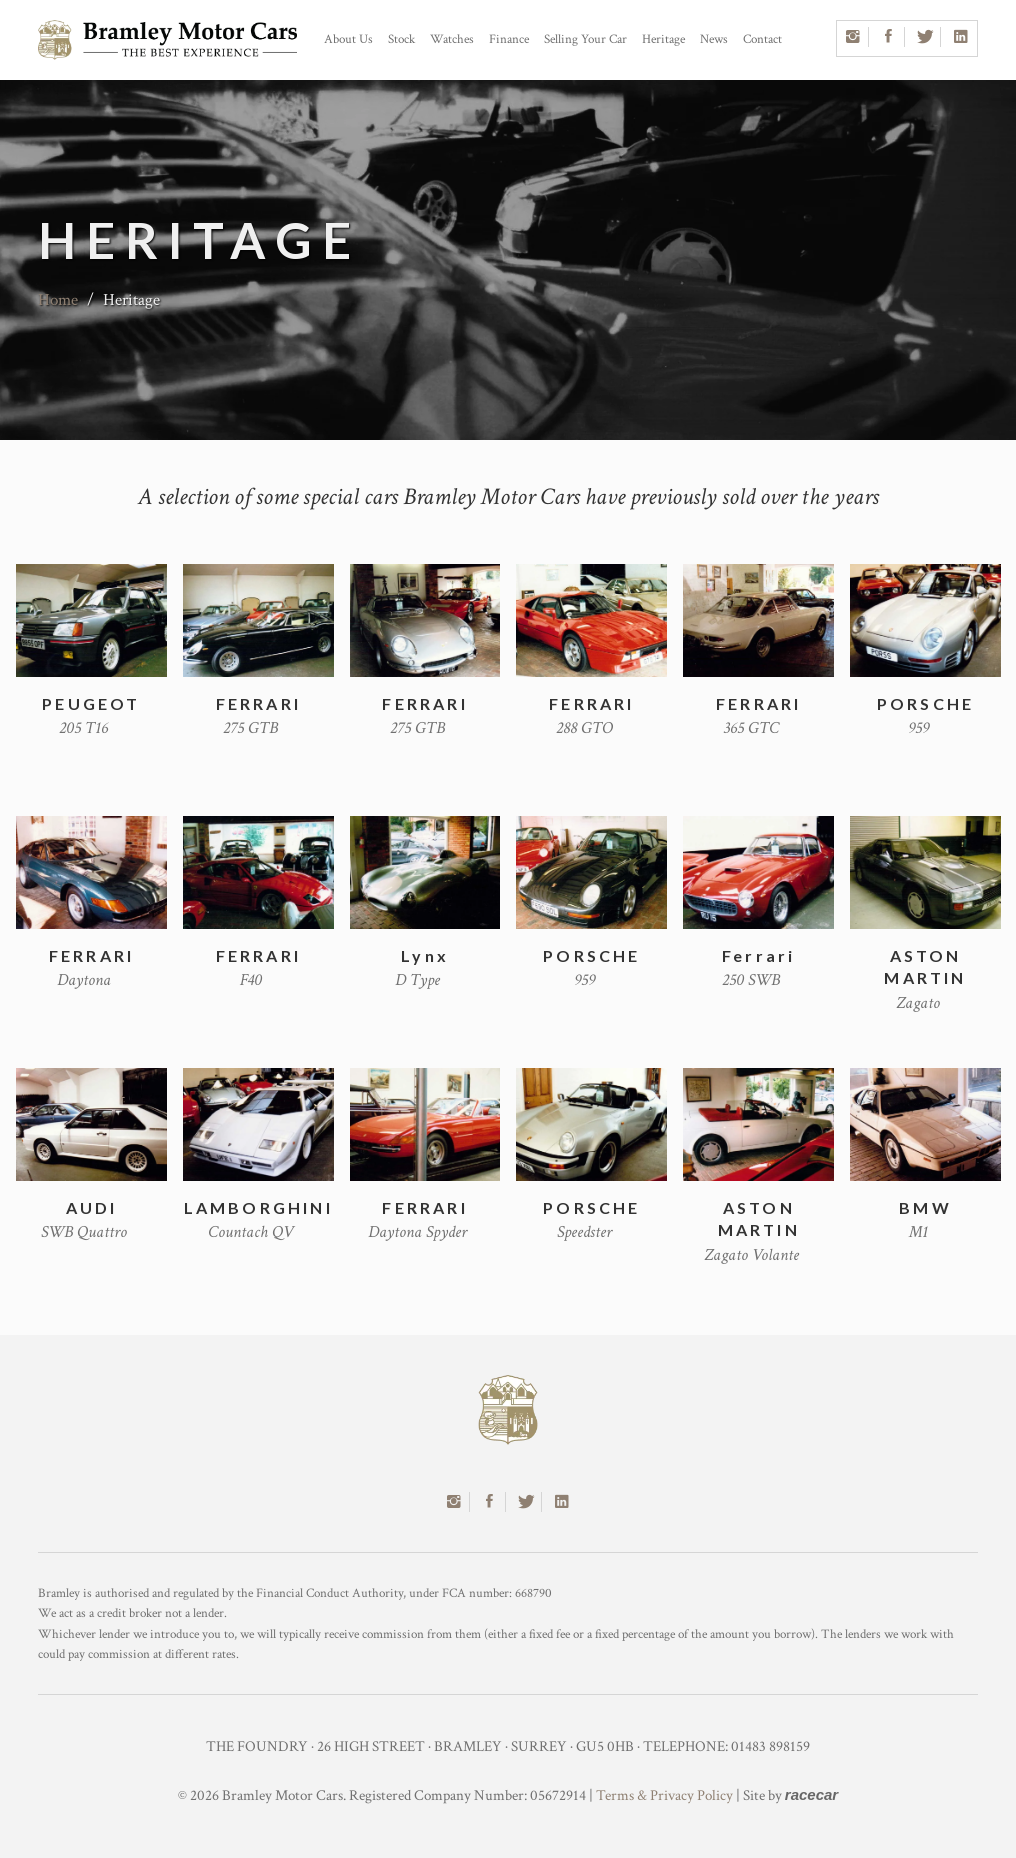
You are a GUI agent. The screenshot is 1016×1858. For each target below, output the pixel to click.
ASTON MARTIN (925, 966)
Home (58, 300)
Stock (401, 39)
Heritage (663, 39)
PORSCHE (925, 703)
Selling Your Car (585, 39)
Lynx (425, 955)
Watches (452, 39)
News (714, 39)
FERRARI (258, 703)
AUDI (92, 1207)
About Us (348, 39)
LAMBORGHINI (258, 1207)
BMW (925, 1207)
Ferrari (758, 955)
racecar (811, 1794)
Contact (762, 39)
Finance (509, 39)
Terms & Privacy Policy (664, 1795)
